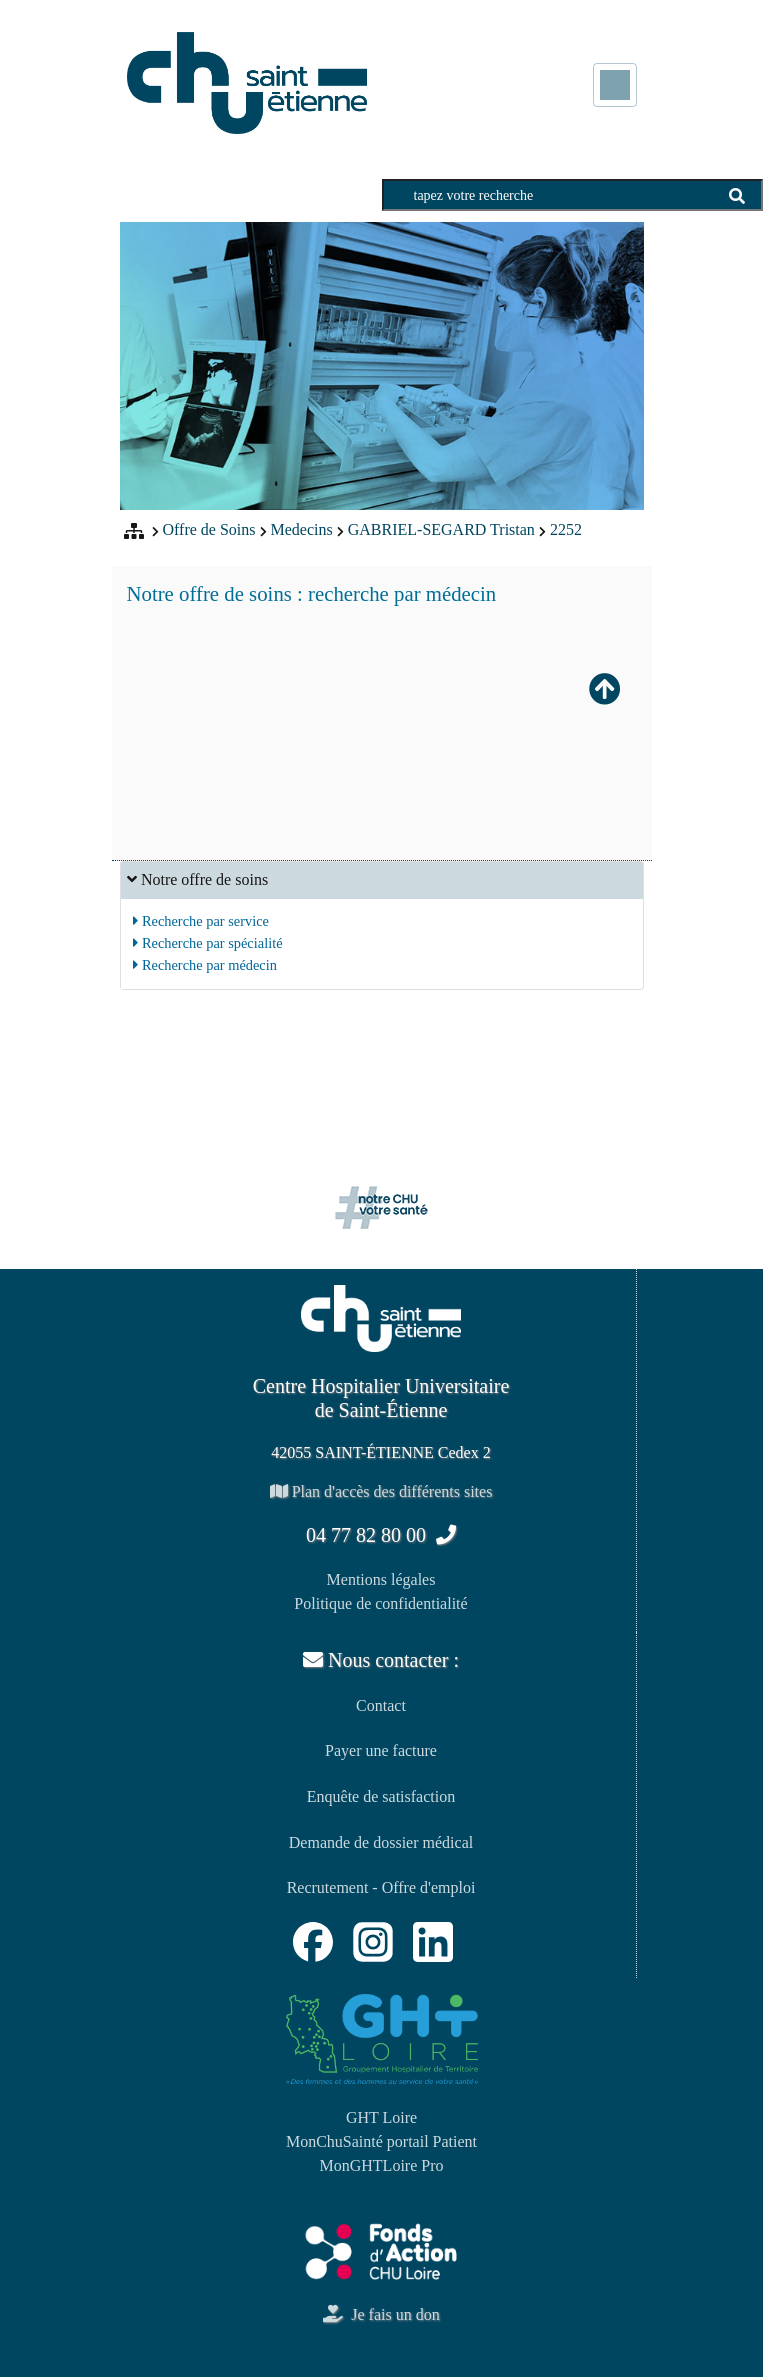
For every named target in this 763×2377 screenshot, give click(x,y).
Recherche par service (201, 921)
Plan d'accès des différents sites (381, 1491)
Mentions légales (381, 1579)
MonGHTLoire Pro (382, 2165)
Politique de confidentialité (380, 1603)
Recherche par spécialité (207, 943)
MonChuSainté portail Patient (381, 2141)
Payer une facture (381, 1750)
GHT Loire (381, 2117)
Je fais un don (381, 2314)
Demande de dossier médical (381, 1842)
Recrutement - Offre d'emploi (381, 1887)
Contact (381, 1705)
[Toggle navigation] (615, 85)
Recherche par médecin (205, 965)
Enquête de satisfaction (381, 1796)
